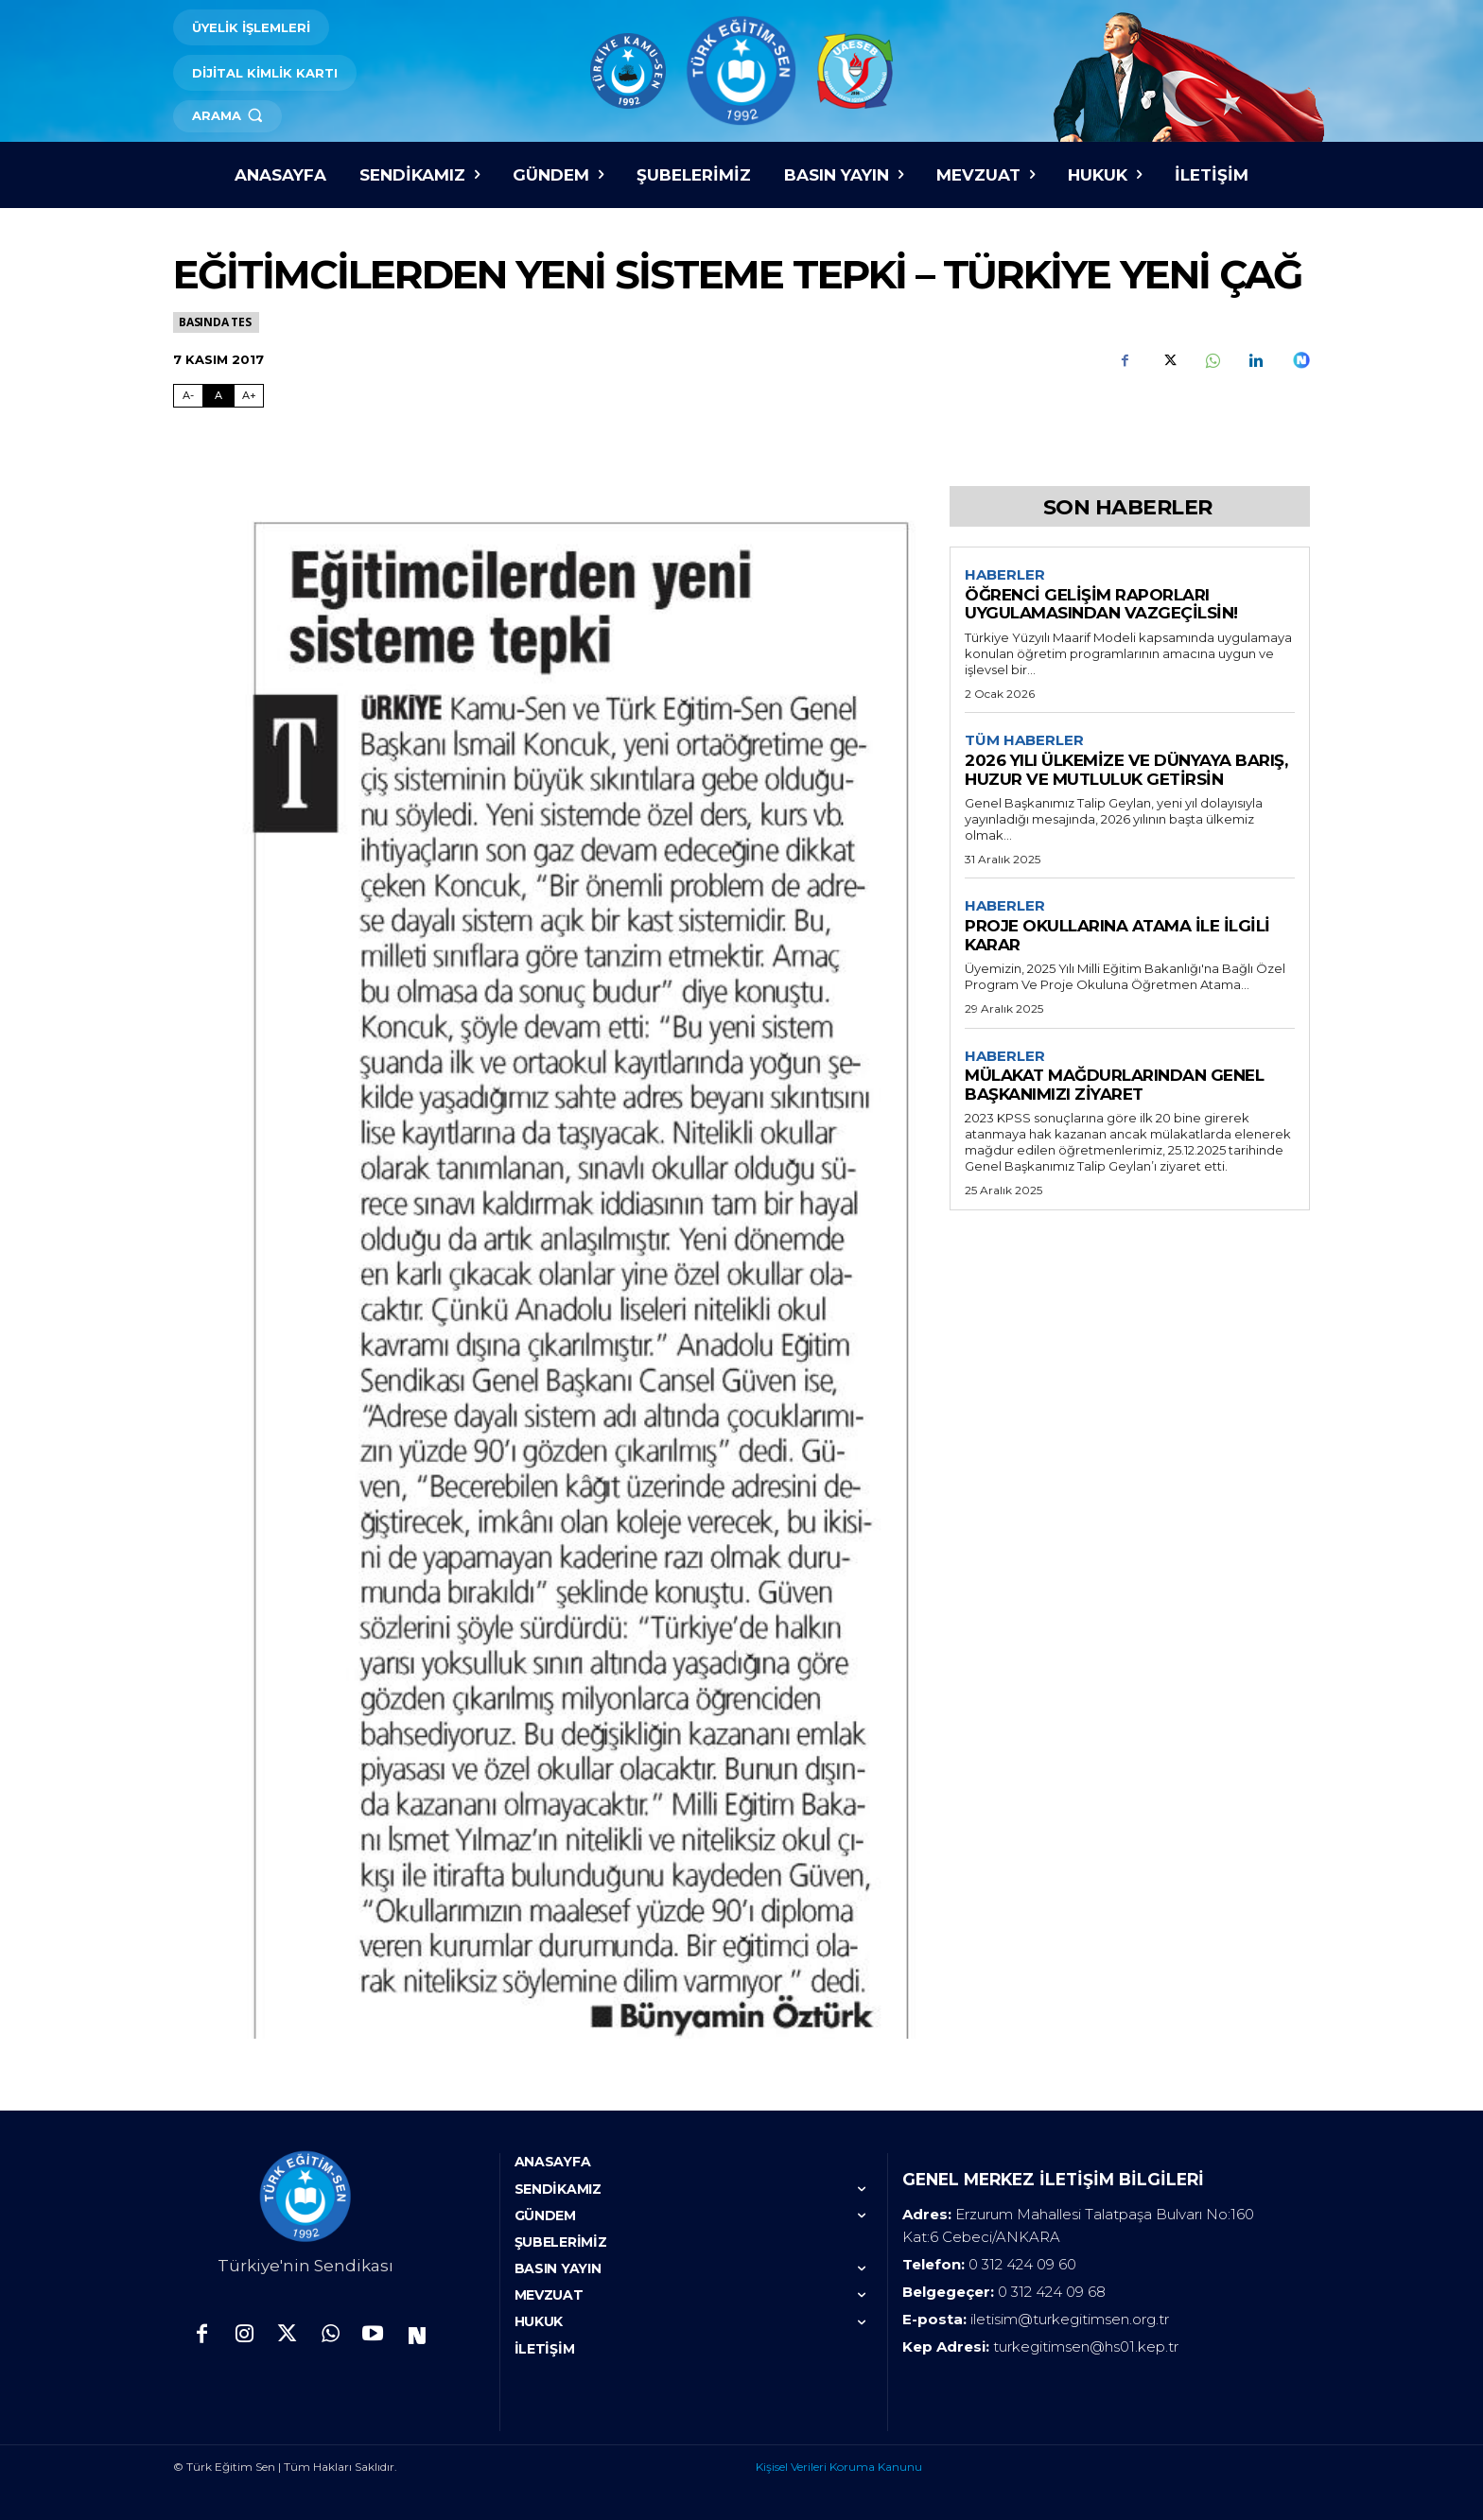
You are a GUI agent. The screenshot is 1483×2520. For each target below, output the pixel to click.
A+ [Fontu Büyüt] (249, 395)
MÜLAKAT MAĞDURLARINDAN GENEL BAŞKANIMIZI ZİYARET (1114, 1085)
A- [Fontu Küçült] (188, 395)
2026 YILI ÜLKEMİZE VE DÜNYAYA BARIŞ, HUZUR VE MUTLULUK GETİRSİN (1126, 771)
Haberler (1005, 574)
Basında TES (216, 322)
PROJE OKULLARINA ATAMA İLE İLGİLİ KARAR (1117, 936)
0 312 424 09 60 (1022, 2264)
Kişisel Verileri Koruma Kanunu (839, 2466)
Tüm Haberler (1024, 741)
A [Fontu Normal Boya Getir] (218, 395)
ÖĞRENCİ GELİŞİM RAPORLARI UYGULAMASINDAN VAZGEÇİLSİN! (1101, 604)
